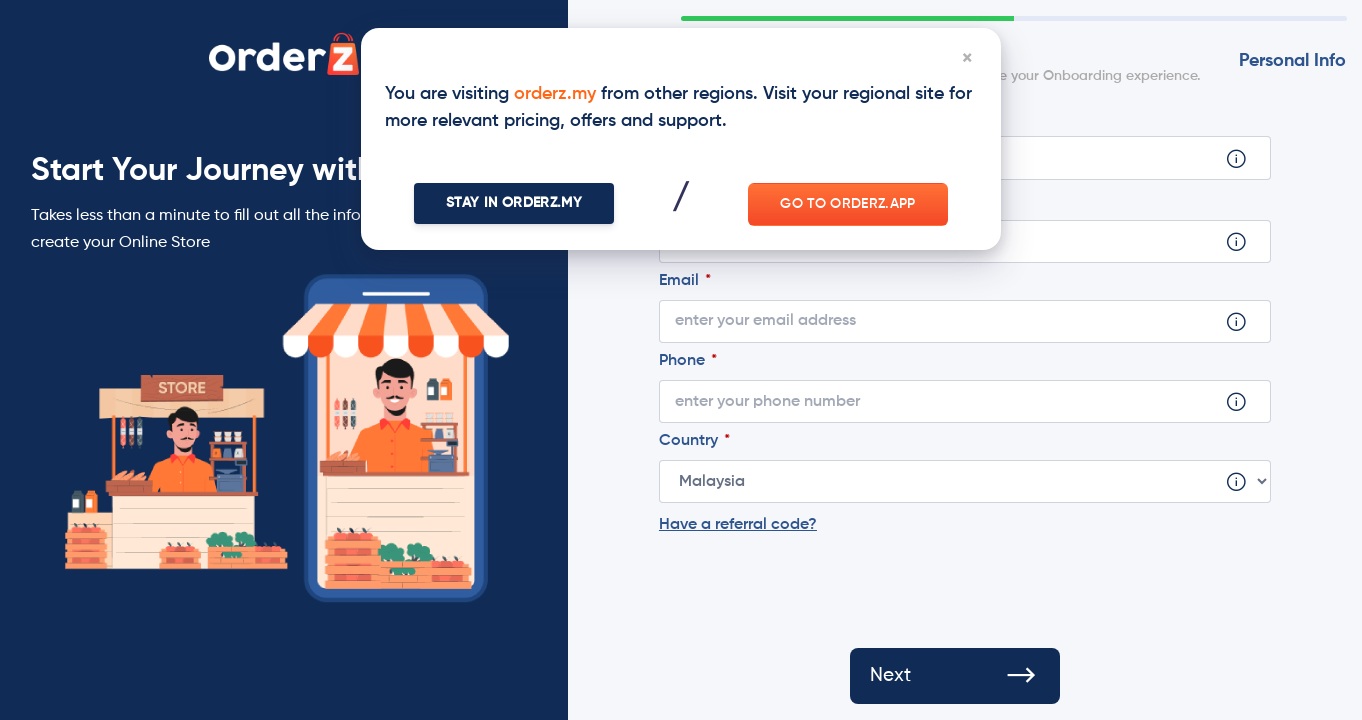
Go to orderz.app (848, 204)
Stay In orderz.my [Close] (514, 203)
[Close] (967, 62)
